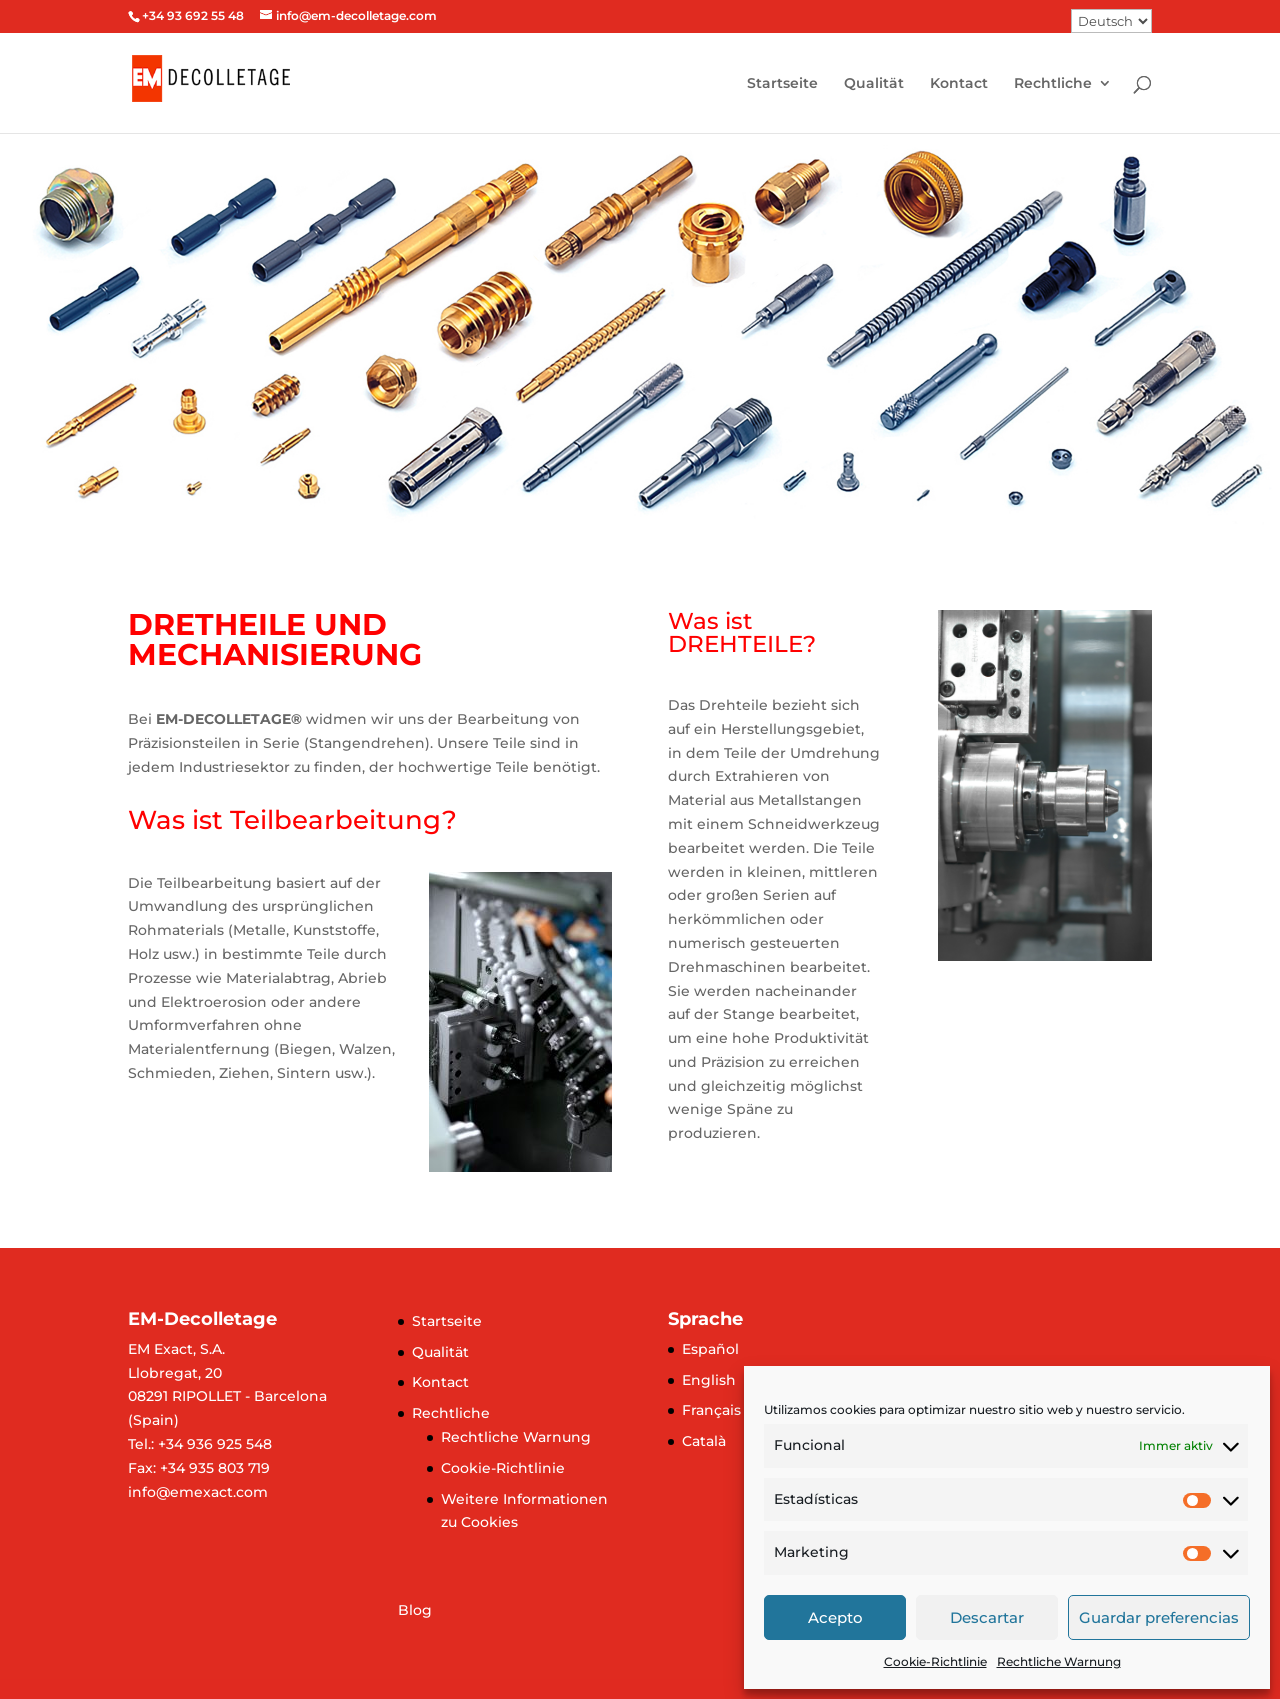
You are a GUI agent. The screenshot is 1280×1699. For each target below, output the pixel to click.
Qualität (874, 84)
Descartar (987, 1617)
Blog (415, 1610)
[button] (31, 333)
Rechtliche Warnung (1059, 1661)
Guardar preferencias (1159, 1617)
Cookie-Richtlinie (935, 1661)
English (709, 1380)
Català (704, 1441)
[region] (640, 333)
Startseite (782, 84)
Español (710, 1349)
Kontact (959, 84)
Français (711, 1410)
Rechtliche (1053, 84)
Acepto (835, 1617)
